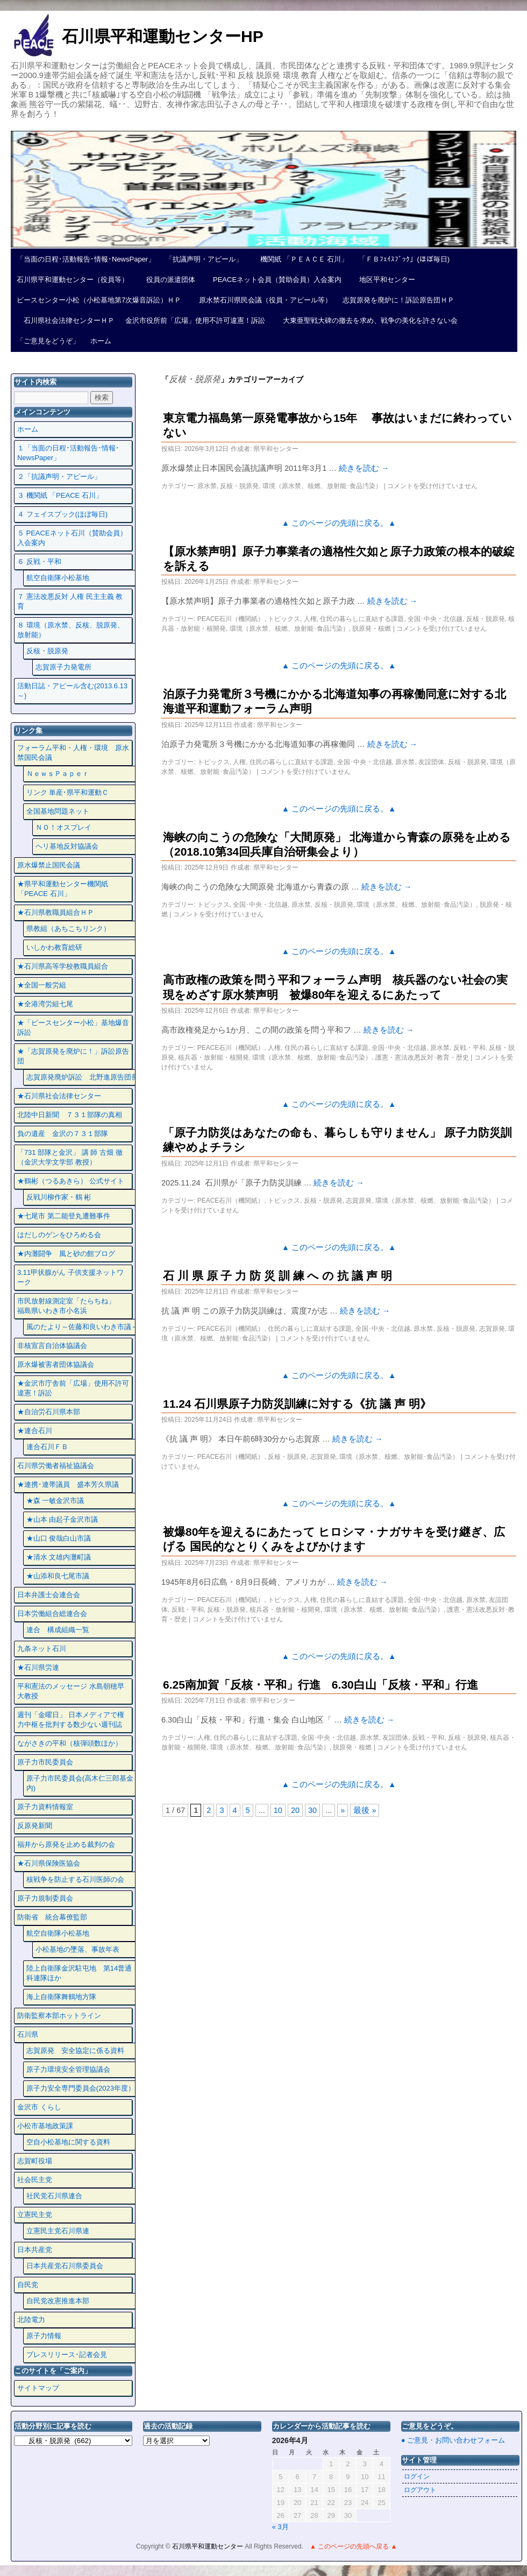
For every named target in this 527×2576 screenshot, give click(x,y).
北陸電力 (31, 2320)
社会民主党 (34, 2180)
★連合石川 (34, 1431)
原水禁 (207, 486)
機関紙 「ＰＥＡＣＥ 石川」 (300, 259)
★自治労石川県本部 (48, 1412)
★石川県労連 (38, 1667)
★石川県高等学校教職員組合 (62, 966)
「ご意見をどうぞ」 (48, 341)
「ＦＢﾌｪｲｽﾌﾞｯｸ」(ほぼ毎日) (404, 259)
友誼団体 (431, 762)
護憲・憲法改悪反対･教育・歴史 (422, 1057)
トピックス (284, 619)
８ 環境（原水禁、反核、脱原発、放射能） (70, 630)
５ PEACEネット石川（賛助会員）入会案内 (72, 538)
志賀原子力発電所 (63, 667)
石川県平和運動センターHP (163, 36)
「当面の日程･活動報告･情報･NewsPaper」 (86, 259)
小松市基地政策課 (45, 2126)
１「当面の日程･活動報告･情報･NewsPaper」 (68, 453)
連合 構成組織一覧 (57, 1630)
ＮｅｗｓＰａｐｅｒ (57, 774)
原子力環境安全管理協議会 (68, 2069)
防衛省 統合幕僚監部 (52, 1917)
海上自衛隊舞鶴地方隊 (61, 1997)
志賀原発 (359, 1200)
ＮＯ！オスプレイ (63, 827)
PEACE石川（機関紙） (231, 619)
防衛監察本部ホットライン (59, 2016)
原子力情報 (43, 2336)
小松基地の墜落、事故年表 (77, 1949)
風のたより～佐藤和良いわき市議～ (82, 1327)
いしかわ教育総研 (54, 947)
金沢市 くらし (39, 2107)
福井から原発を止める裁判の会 (66, 1844)
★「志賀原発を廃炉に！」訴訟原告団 (73, 1056)
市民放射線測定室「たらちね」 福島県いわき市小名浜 (73, 1306)
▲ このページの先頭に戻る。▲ (339, 523)
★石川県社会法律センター (59, 1096)
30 (312, 1810)
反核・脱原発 (239, 486)
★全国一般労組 (41, 985)
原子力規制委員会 (45, 1898)
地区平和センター (383, 280)
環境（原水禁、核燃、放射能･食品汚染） (322, 486)
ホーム (100, 341)
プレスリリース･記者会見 (66, 2355)
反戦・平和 (469, 1047)
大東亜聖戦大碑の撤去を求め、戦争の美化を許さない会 (367, 320)
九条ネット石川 (41, 1649)
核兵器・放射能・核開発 (213, 1057)
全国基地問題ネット (57, 811)
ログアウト (420, 2489)
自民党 (27, 2285)
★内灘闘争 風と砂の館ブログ (66, 1254)
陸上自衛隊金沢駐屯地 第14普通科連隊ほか (79, 1973)
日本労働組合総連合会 (52, 1614)
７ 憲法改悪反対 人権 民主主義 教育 (70, 601)
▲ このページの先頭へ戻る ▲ (353, 2546)
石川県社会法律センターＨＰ (66, 320)
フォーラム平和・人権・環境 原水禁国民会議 (73, 752)
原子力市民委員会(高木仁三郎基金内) (79, 1783)
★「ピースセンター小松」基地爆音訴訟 (73, 1027)
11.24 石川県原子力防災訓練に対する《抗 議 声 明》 (297, 1404)
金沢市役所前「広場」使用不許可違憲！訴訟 (195, 320)
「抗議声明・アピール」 (204, 259)
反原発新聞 (34, 1826)
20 (295, 1810)
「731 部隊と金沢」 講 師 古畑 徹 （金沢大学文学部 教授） (70, 1157)
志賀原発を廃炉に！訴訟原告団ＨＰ (398, 300)
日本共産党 (34, 2250)
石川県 (27, 2034)
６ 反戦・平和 (39, 561)
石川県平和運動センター (208, 2546)
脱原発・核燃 (371, 628)
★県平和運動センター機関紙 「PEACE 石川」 (62, 889)
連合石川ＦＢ (47, 1447)
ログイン (417, 2476)
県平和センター (275, 449)
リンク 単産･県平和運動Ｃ (67, 792)
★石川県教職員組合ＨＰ (55, 912)
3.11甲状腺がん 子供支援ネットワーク (70, 1277)
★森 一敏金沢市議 (55, 1501)
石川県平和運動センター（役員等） (73, 280)
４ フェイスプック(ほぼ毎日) (62, 514)
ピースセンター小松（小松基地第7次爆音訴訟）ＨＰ (99, 300)
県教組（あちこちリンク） (68, 928)
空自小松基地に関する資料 (68, 2142)
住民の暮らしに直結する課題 (362, 619)
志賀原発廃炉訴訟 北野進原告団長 (82, 1077)
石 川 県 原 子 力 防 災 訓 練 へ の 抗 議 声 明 (277, 1275)
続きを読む (364, 468)
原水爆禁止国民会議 (48, 865)
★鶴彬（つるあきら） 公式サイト (70, 1181)
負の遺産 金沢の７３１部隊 (62, 1134)
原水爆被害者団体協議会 (55, 1364)
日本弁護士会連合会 (48, 1595)
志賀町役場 (34, 2161)
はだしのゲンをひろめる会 (59, 1235)
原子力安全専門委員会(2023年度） (80, 2088)
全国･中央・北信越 (435, 619)
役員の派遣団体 (167, 280)
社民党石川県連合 (54, 2196)
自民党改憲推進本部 (57, 2301)
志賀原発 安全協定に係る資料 (75, 2050)
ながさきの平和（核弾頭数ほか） (69, 1743)
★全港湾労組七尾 (45, 1004)
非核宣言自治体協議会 (52, 1346)
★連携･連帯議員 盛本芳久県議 (68, 1484)
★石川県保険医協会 (48, 1863)
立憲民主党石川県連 (57, 2231)
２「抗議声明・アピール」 (59, 476)
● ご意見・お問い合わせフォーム (453, 2440)
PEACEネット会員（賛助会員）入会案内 (273, 280)
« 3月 (280, 2527)
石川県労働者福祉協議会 (55, 1466)
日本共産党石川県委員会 (64, 2266)
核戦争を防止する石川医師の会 (75, 1879)
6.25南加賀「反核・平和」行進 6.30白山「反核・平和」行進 (320, 1684)
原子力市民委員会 (45, 1762)
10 (278, 1810)
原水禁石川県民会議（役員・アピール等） (262, 300)
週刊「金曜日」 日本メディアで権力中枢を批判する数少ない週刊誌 (70, 1719)
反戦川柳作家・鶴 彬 (58, 1197)
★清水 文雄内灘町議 (58, 1557)
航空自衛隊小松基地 (57, 578)
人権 (310, 619)
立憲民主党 (34, 2215)
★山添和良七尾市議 (57, 1576)
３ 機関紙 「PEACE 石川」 (60, 495)
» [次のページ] (342, 1810)
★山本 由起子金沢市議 (62, 1519)
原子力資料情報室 (45, 1807)
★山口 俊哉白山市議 (58, 1538)
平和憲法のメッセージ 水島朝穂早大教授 (70, 1691)
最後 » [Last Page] (364, 1810)
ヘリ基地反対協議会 (66, 846)
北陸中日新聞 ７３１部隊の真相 (69, 1115)
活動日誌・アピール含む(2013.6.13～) (72, 691)
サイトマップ (38, 2388)
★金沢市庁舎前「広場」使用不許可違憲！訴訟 (73, 1388)
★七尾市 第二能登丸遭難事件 (63, 1216)
